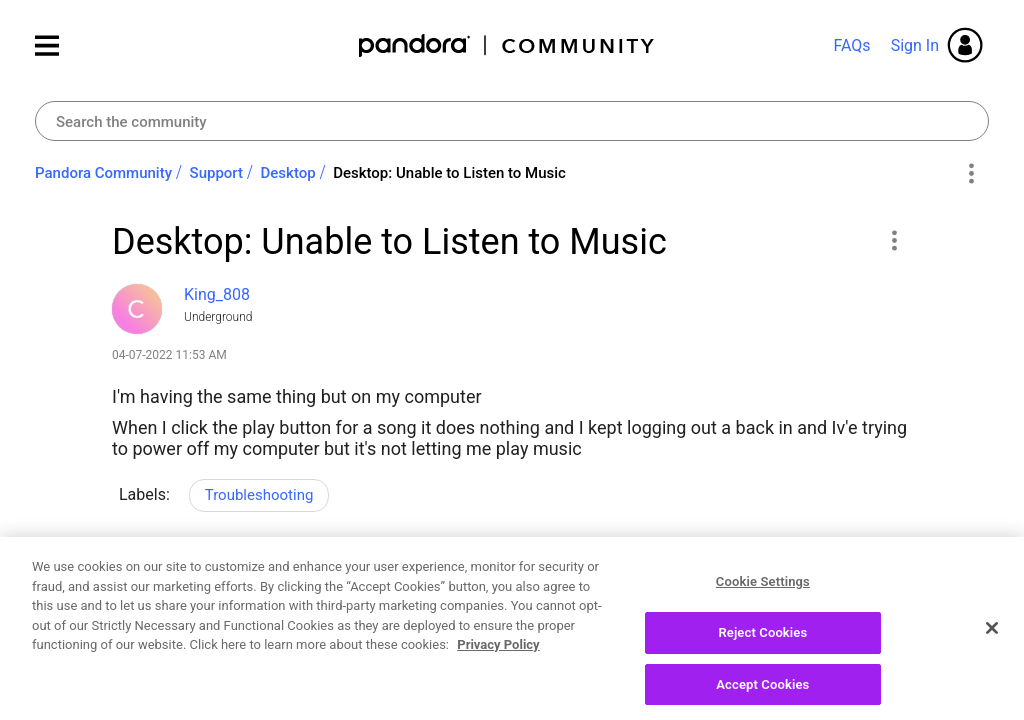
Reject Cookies (762, 650)
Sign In (915, 45)
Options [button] (970, 174)
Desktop (288, 173)
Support (216, 173)
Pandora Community (507, 45)
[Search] (512, 121)
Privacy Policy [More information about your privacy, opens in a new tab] (498, 662)
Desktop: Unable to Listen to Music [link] (449, 173)
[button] (893, 240)
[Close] (992, 647)
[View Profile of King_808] (217, 294)
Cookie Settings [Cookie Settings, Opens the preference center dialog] (763, 599)
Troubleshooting (259, 495)
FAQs (851, 45)
